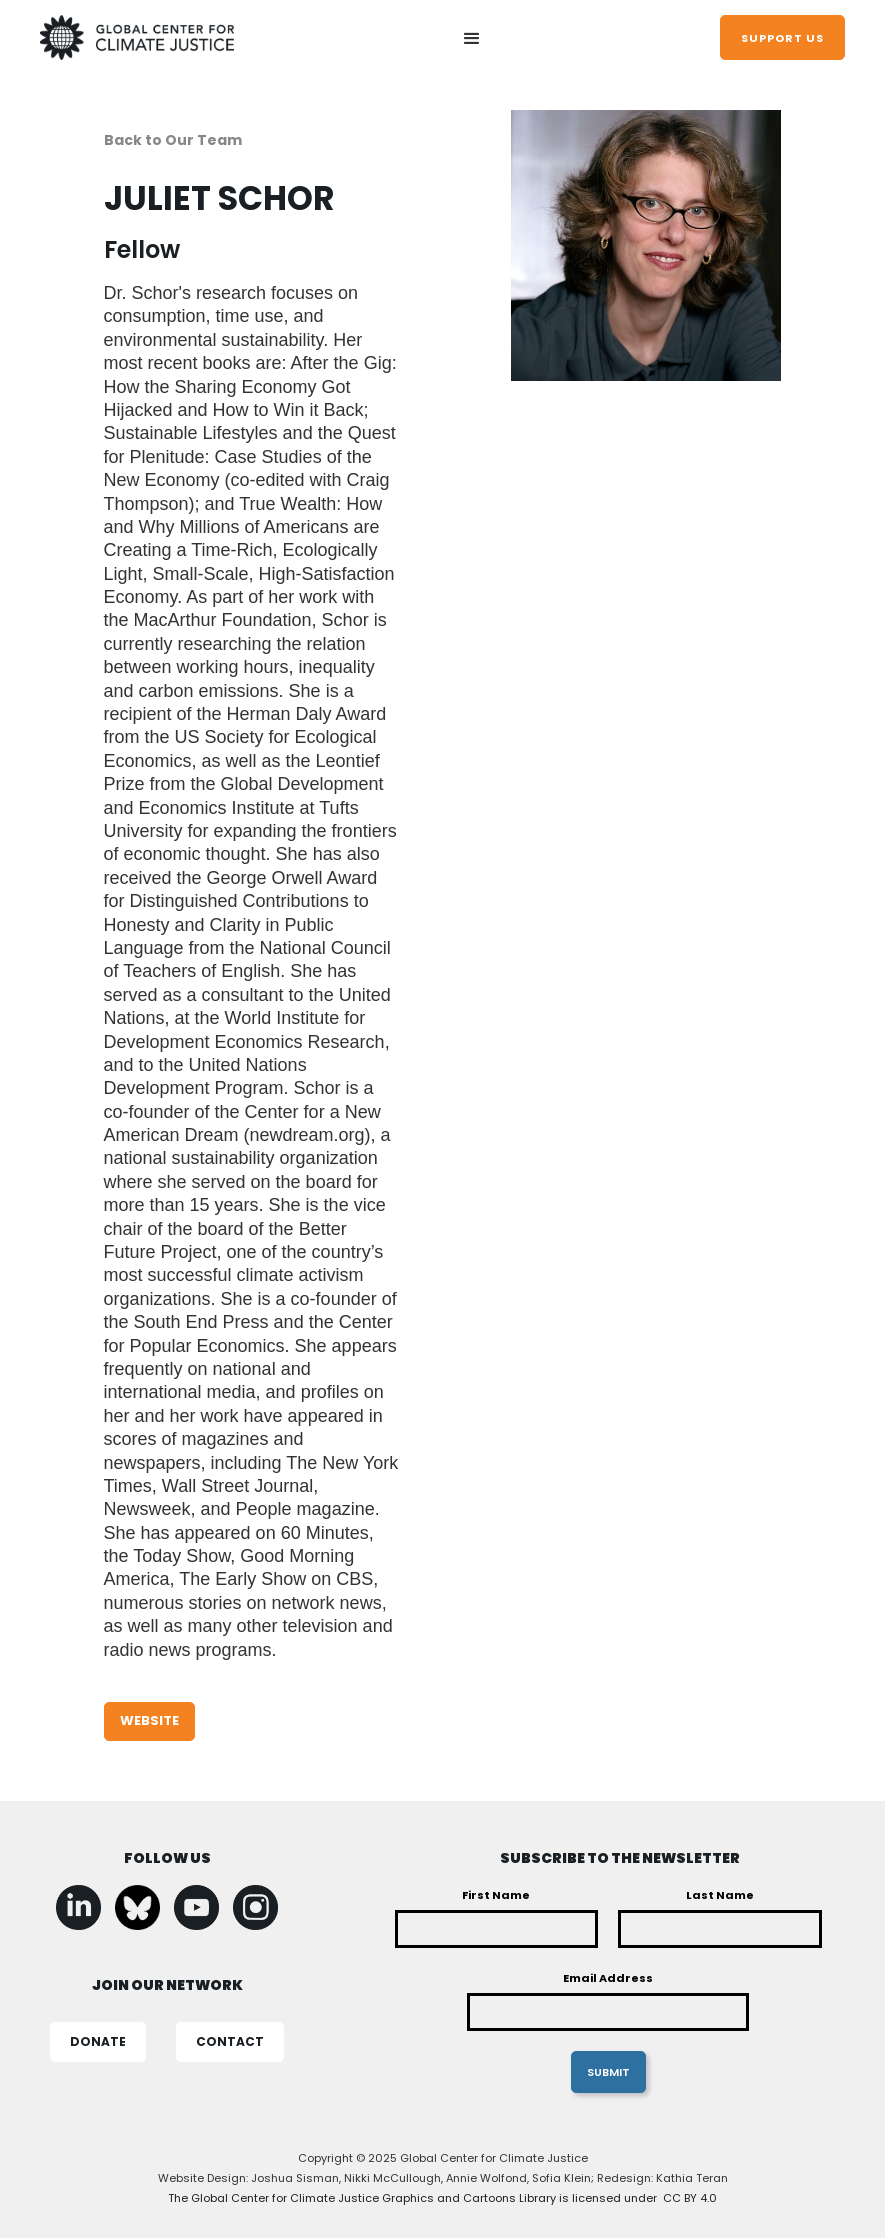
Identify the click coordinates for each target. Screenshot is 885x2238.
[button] (472, 40)
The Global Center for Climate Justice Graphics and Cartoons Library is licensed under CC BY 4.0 (442, 2198)
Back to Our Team (173, 140)
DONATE (98, 2041)
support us (782, 38)
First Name (496, 1895)
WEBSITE (149, 1720)
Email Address (608, 1978)
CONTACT (230, 2041)
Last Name (720, 1895)
